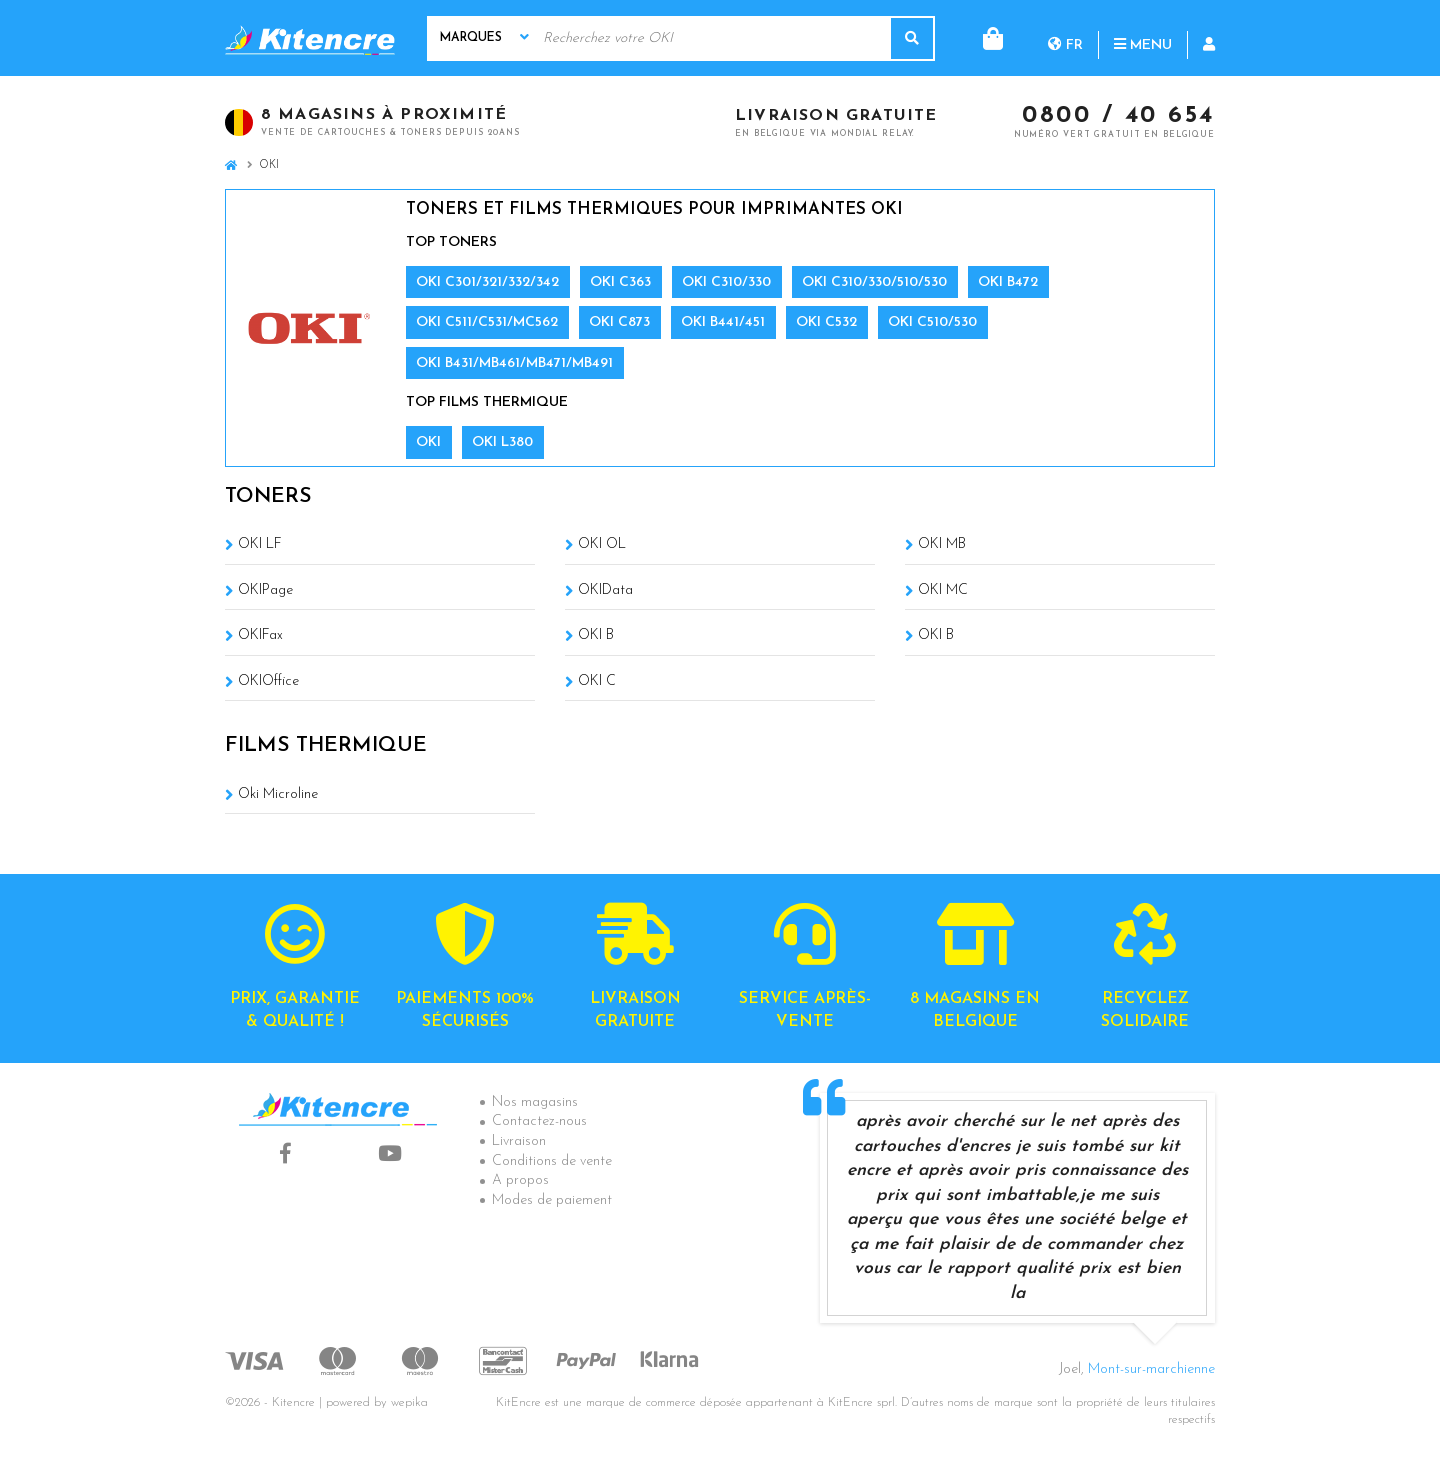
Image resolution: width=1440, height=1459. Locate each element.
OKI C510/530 (932, 322)
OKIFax (260, 635)
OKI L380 (502, 442)
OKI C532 (826, 322)
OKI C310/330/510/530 (874, 282)
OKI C (597, 681)
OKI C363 (620, 282)
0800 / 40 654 (1118, 117)
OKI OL (602, 544)
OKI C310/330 (726, 282)
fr (984, 37)
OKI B (596, 635)
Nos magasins (535, 1102)
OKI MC (943, 590)
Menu (1062, 37)
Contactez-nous (539, 1121)
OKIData (605, 590)
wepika (409, 1403)
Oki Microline (278, 794)
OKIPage (265, 590)
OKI (428, 442)
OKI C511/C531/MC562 (487, 322)
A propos (520, 1180)
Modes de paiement (552, 1200)
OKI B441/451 (723, 322)
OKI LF (260, 544)
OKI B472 (1008, 282)
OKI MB (942, 544)
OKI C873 (619, 322)
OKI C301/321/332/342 (487, 282)
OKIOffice (268, 681)
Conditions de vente (552, 1161)
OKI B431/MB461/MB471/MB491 (514, 363)
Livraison (519, 1141)
